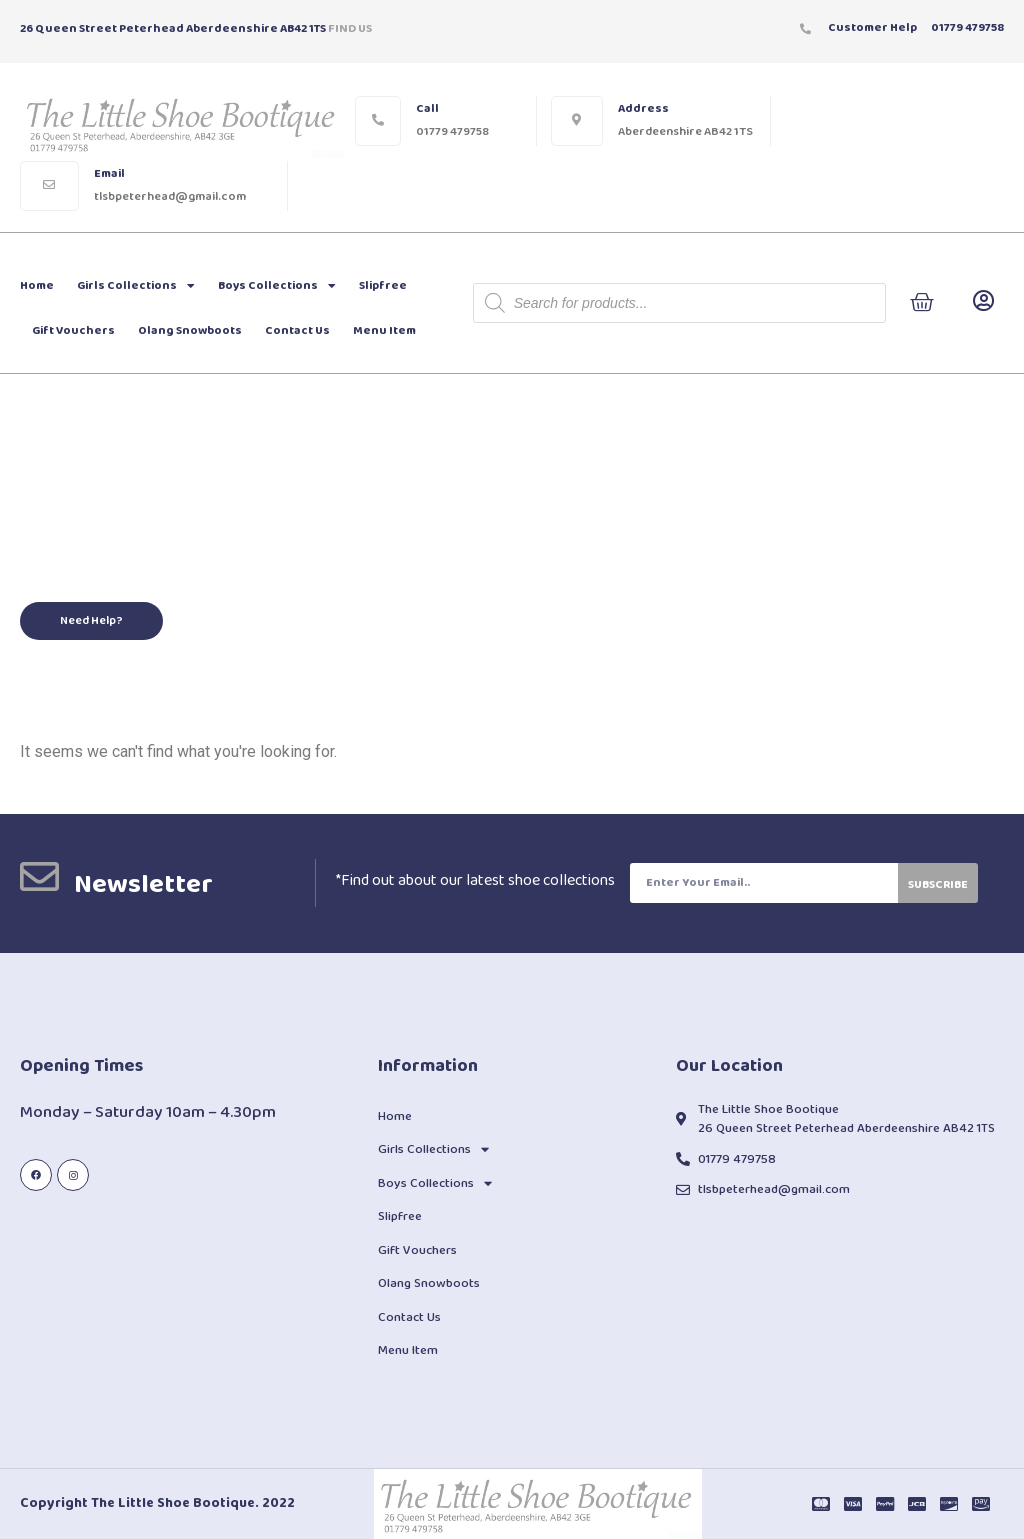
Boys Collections (277, 286)
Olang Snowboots (190, 330)
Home (37, 285)
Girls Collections (136, 286)
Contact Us (297, 330)
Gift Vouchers (73, 330)
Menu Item (384, 330)
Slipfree (383, 285)
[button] (91, 621)
